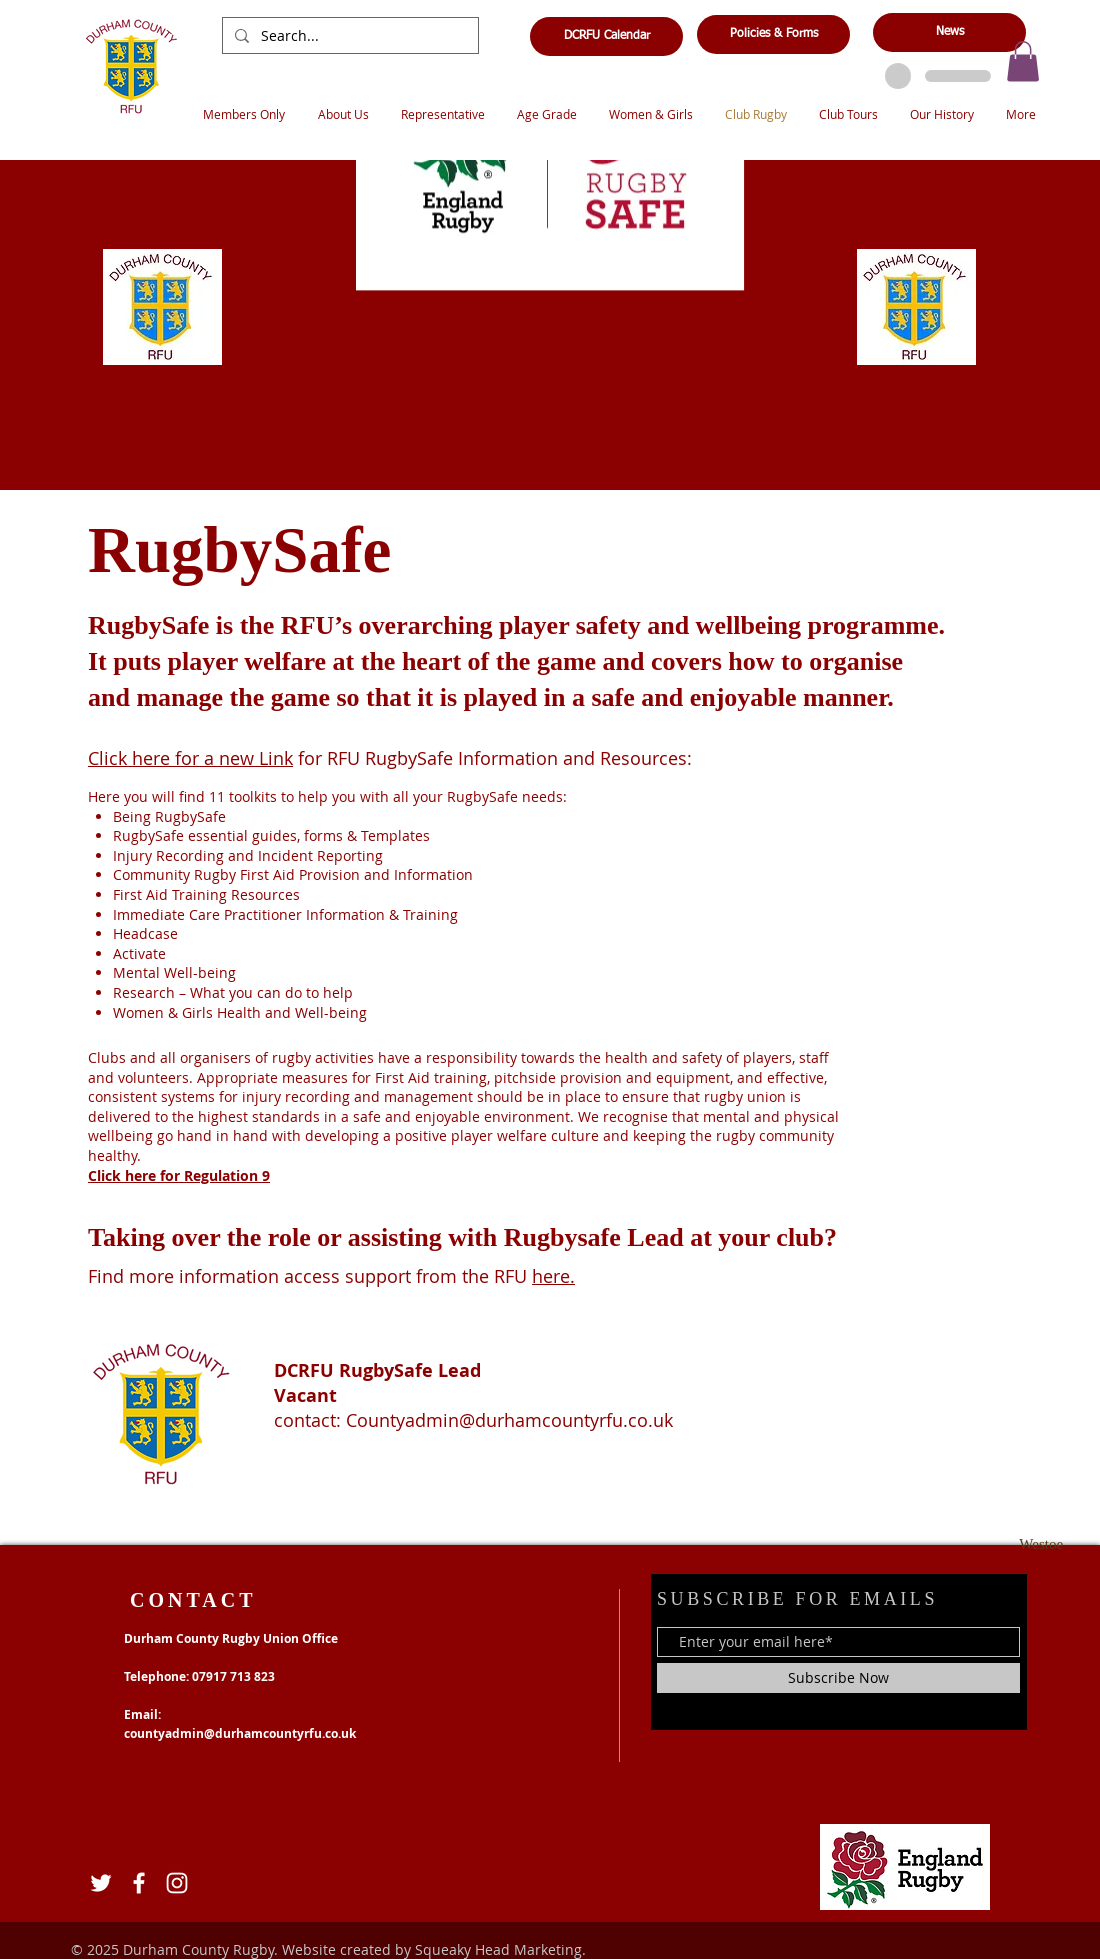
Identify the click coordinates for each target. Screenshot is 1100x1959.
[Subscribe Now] (838, 1678)
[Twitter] (101, 1883)
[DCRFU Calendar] (606, 36)
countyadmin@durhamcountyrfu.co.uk (240, 1733)
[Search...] (348, 36)
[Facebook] (139, 1883)
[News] (949, 32)
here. (553, 1276)
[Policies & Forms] (773, 34)
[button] (1023, 61)
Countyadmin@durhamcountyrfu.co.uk (509, 1420)
